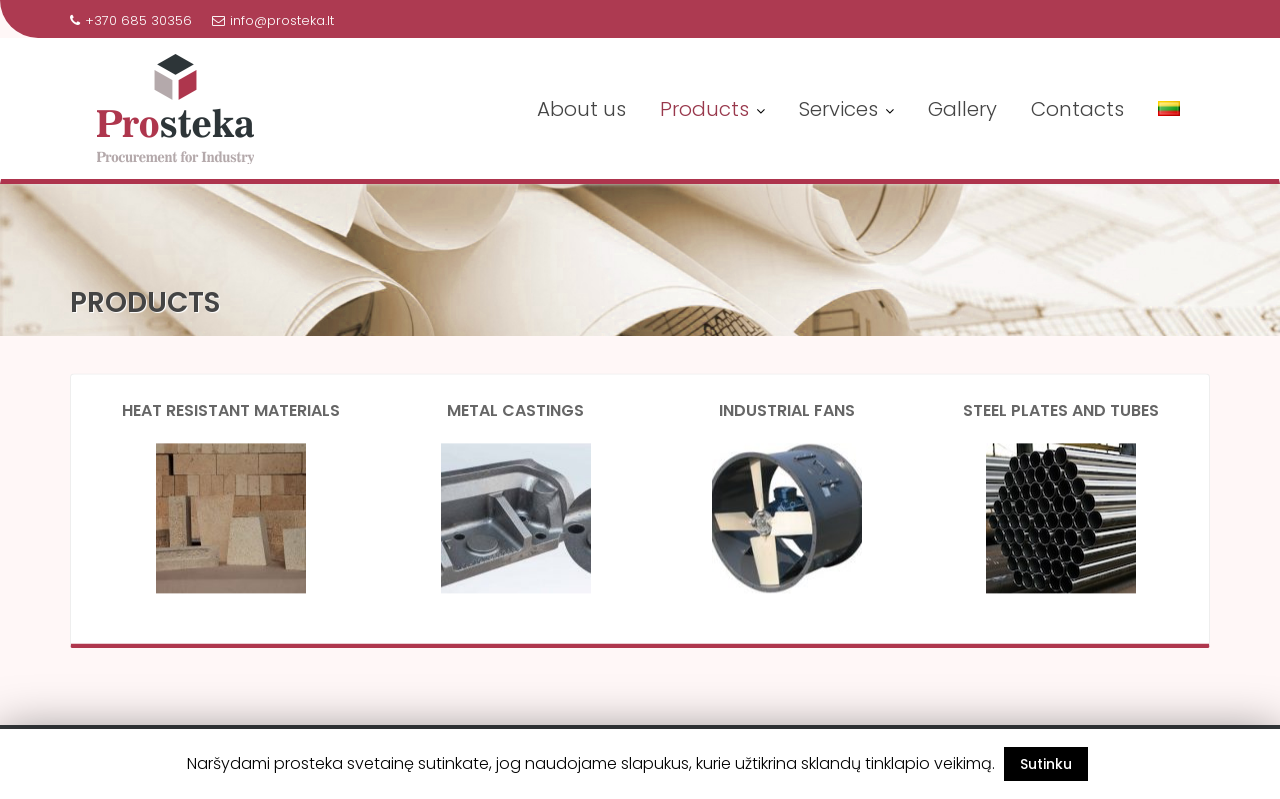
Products (704, 109)
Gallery (962, 109)
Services (838, 109)
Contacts (1077, 109)
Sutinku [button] (1046, 764)
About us (581, 109)
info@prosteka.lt (273, 20)
